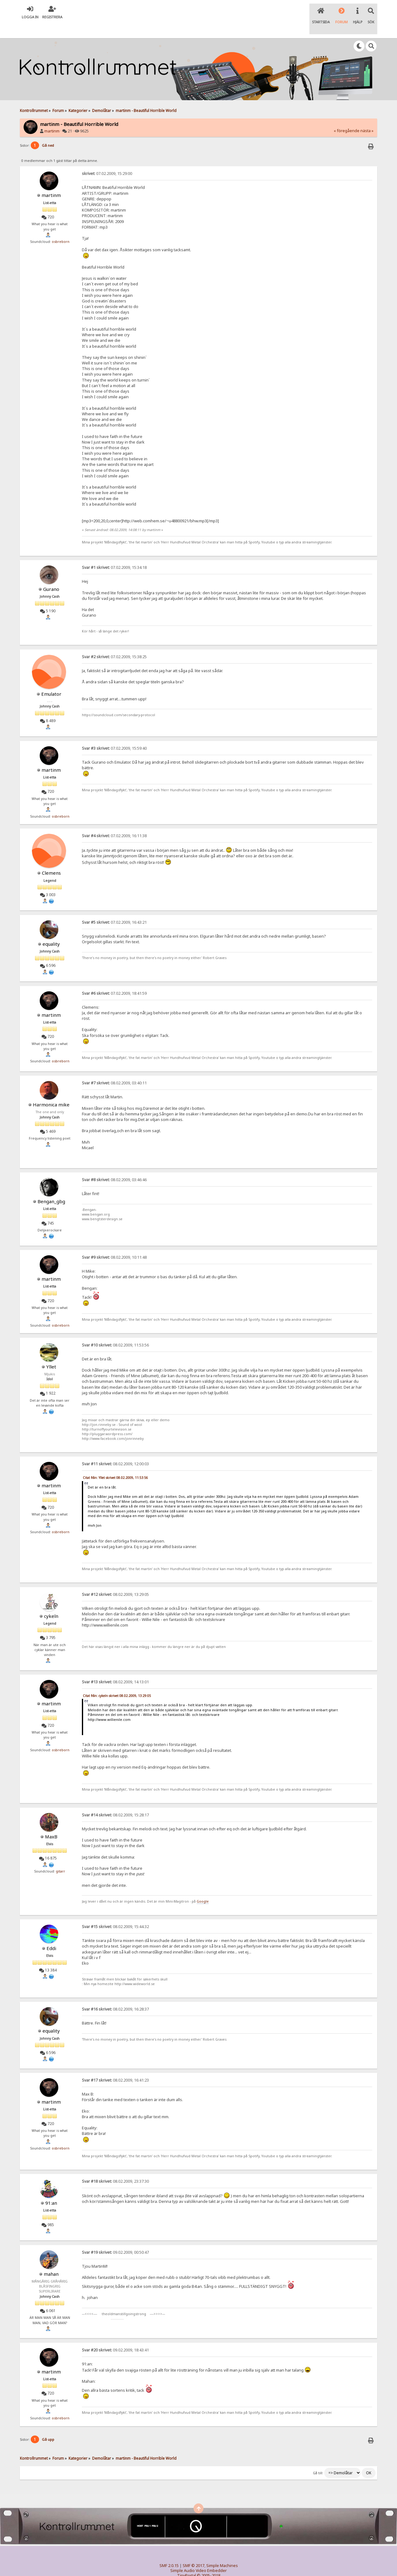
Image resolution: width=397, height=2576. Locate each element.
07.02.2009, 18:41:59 (114, 978)
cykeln (51, 1601)
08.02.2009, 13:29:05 (115, 1579)
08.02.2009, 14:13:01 (115, 1667)
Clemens (51, 858)
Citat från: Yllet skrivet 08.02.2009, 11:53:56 (115, 1463)
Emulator (51, 679)
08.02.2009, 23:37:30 (115, 2166)
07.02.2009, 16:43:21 (114, 907)
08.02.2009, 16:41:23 (115, 2065)
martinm (52, 116)
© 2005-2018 (208, 2560)
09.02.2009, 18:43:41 (115, 2334)
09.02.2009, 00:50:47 (115, 2237)
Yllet (51, 1351)
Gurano (51, 574)
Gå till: (318, 2458)
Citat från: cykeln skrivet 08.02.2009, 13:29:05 (117, 1681)
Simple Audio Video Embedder (198, 2555)
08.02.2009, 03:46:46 (114, 1164)
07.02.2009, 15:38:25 (114, 642)
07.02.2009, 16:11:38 (114, 821)
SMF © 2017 (193, 2550)
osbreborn (60, 227)
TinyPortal (186, 2560)
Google (203, 1886)
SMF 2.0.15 (169, 2550)
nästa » (366, 115)
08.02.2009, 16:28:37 (115, 1994)
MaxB (51, 1821)
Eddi (51, 1933)
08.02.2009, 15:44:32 (115, 1911)
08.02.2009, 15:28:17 (115, 1799)
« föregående (346, 115)
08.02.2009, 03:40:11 (114, 1068)
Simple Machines (222, 2550)
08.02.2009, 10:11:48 (114, 1242)
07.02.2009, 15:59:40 (114, 733)
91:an (51, 2188)
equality (51, 929)
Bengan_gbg (51, 1186)
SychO (217, 2565)
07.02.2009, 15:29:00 (107, 158)
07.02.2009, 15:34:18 (114, 552)
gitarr (60, 1856)
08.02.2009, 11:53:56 (115, 1330)
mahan (51, 2259)
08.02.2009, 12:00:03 (115, 1449)
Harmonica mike (51, 1090)
